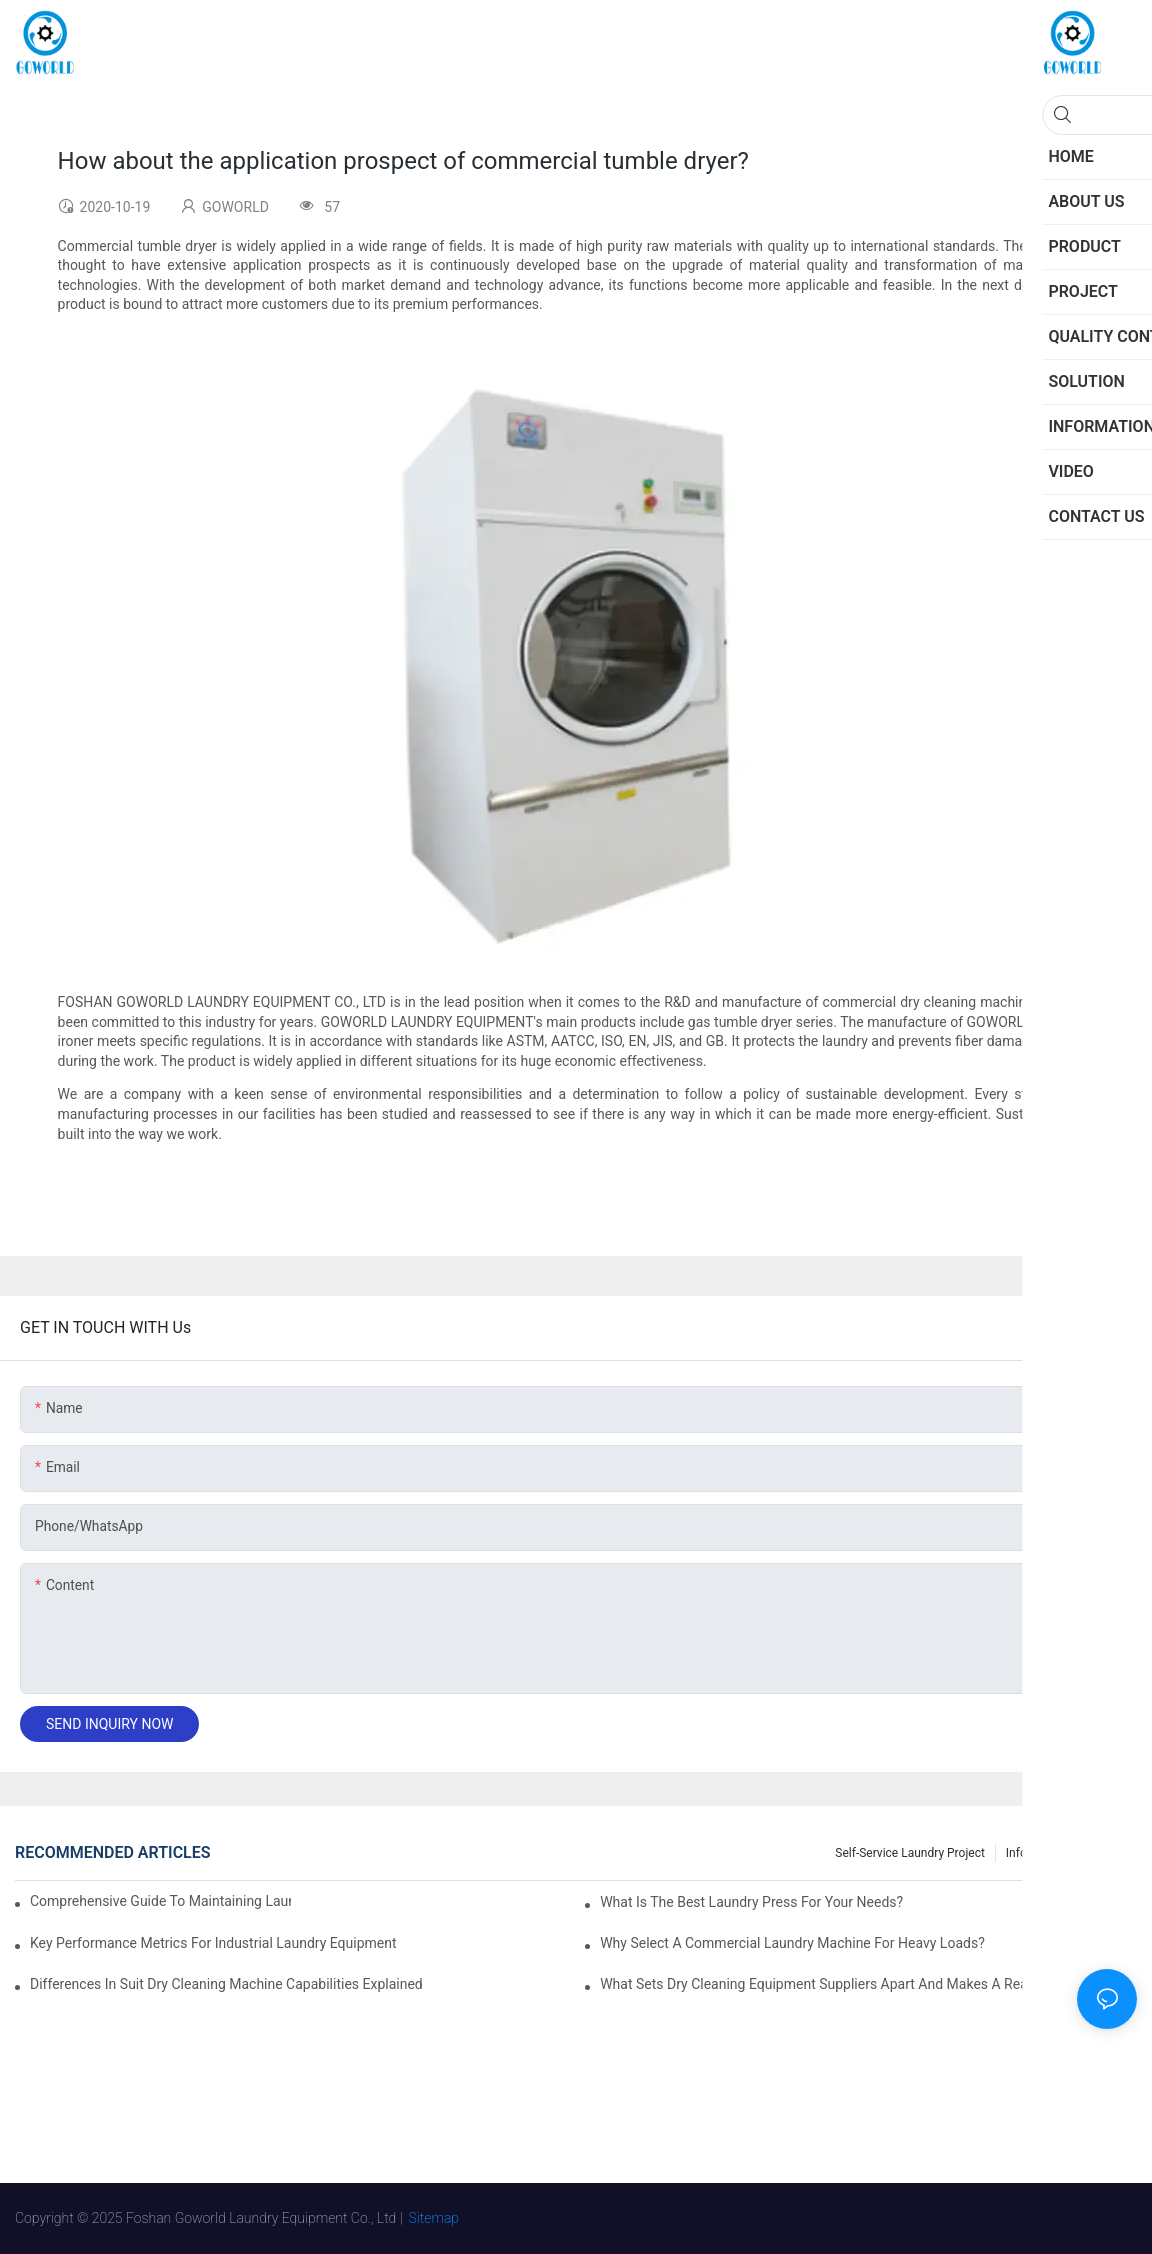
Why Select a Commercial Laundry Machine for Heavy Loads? (792, 1943)
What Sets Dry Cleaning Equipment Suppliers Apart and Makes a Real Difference (849, 1984)
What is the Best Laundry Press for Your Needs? (751, 1902)
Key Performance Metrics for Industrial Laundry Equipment (213, 1943)
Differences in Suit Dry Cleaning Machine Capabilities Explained (226, 1984)
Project (1108, 1853)
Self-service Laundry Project (910, 1853)
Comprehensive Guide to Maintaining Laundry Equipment (160, 1901)
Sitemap (434, 2218)
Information (1037, 1853)
